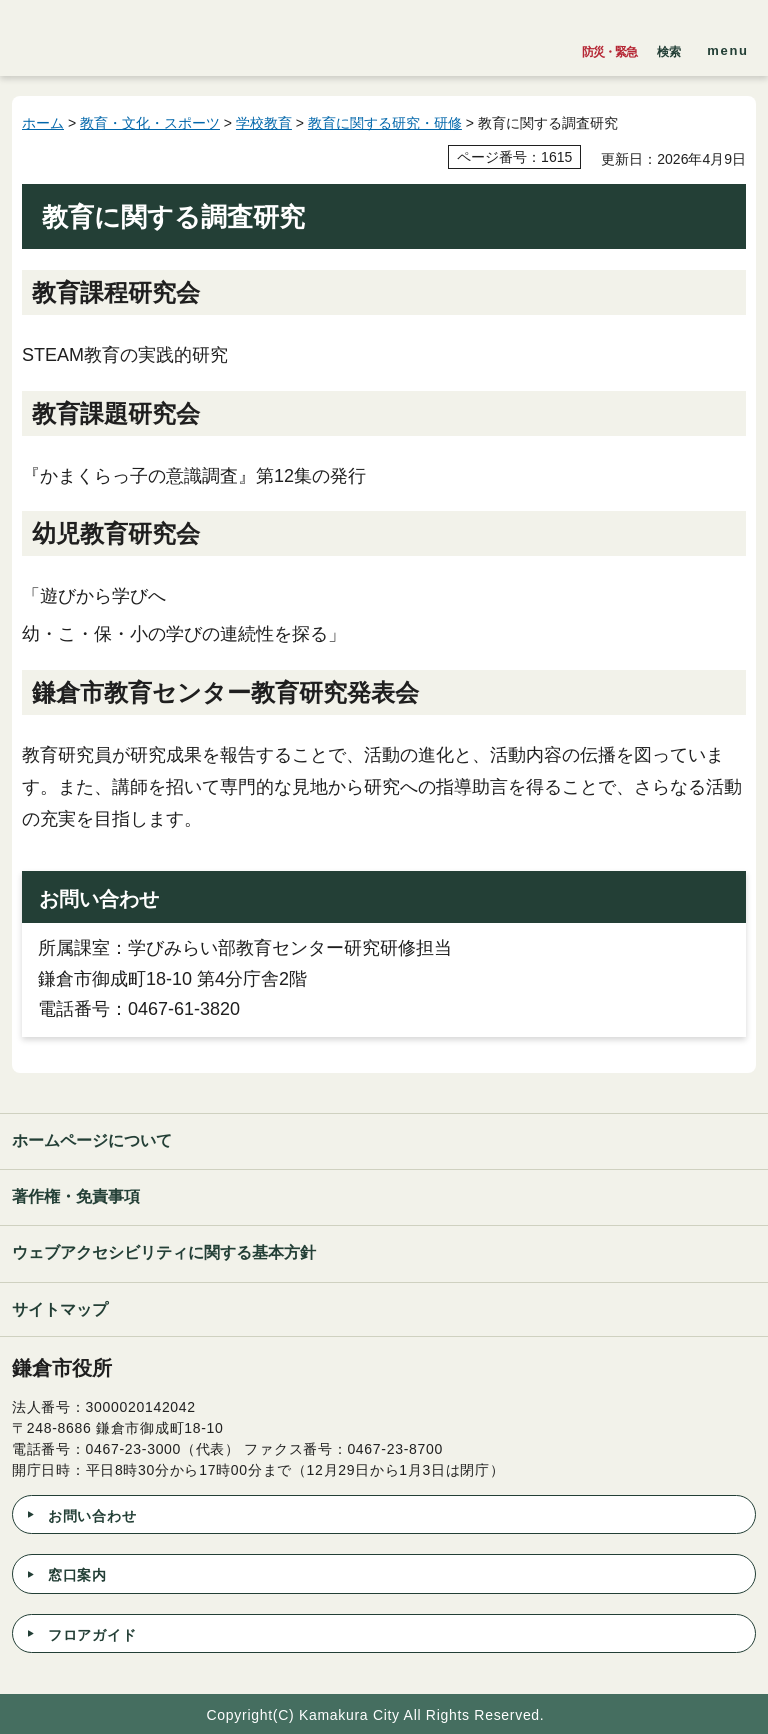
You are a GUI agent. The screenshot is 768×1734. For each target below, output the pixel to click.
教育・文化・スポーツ (150, 123)
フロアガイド (92, 1635)
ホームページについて (92, 1140)
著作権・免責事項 (76, 1196)
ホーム (43, 123)
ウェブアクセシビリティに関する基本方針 (164, 1252)
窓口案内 (77, 1575)
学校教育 (264, 123)
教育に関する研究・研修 (385, 123)
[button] (669, 47)
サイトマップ (60, 1309)
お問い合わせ (92, 1516)
